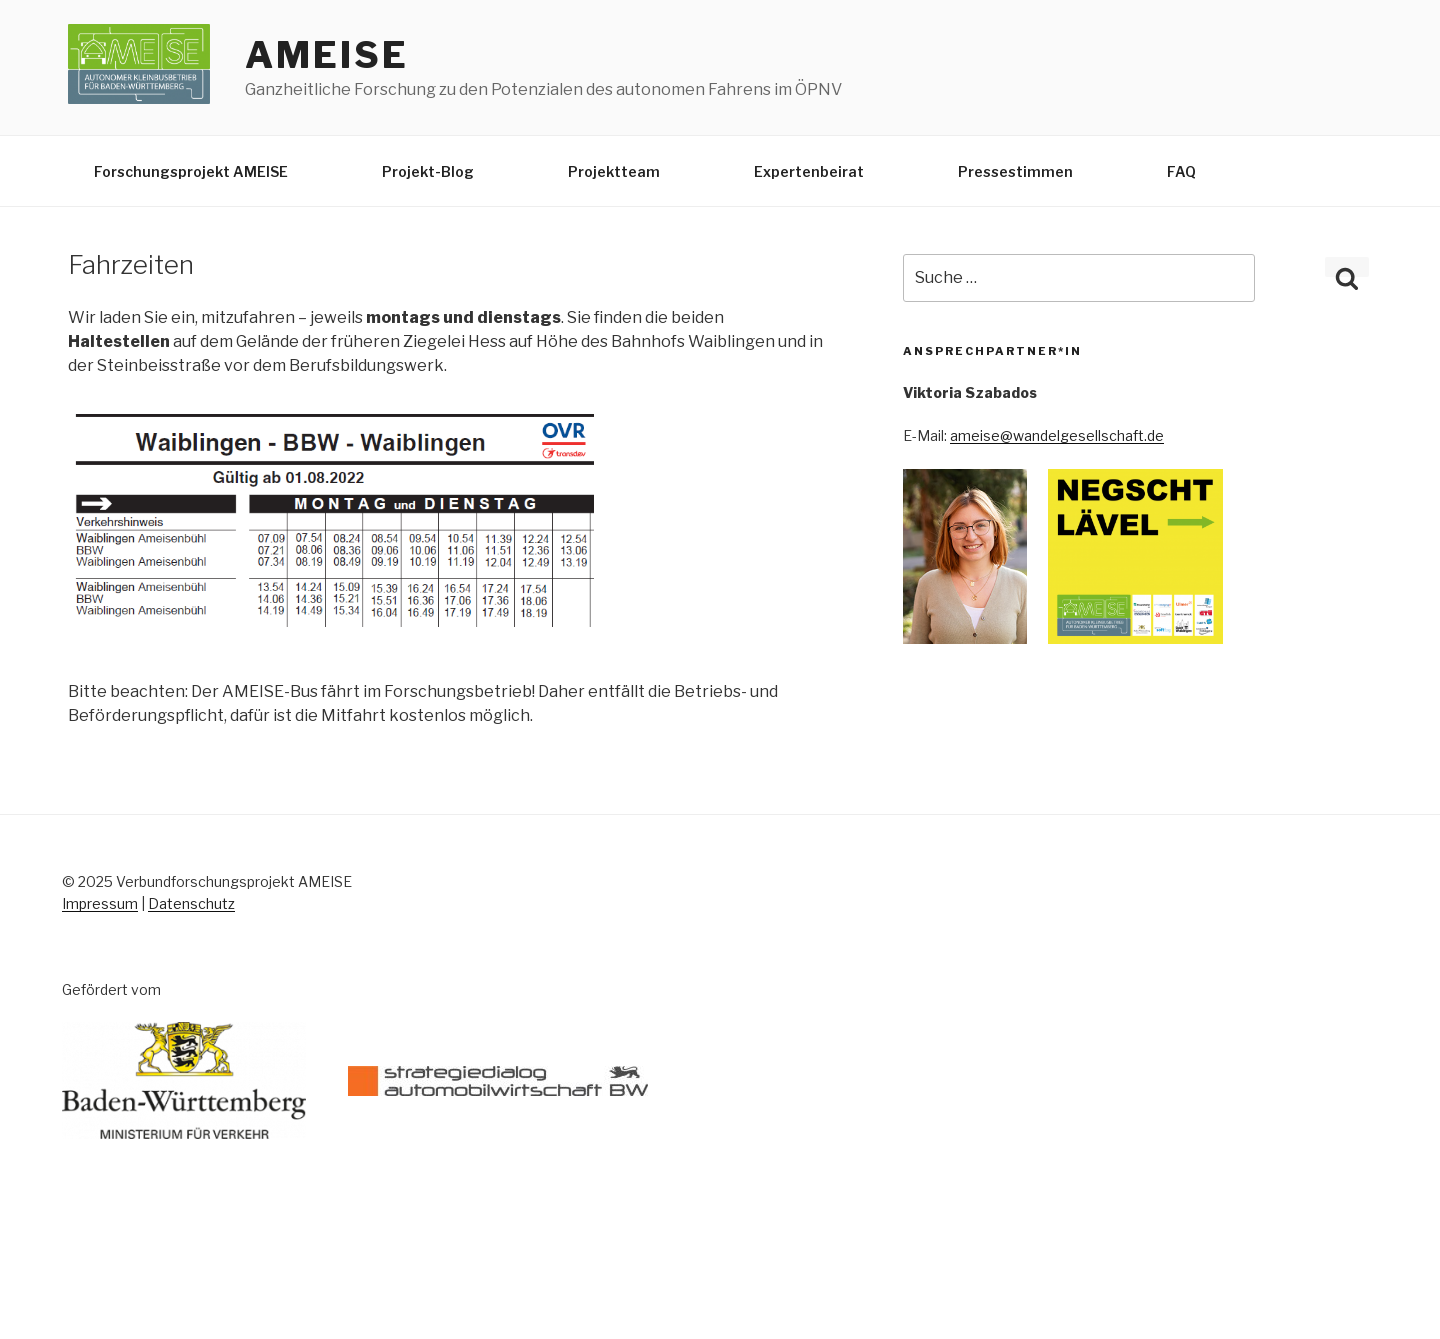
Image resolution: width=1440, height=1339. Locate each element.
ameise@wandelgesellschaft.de (1057, 435)
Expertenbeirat (809, 171)
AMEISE (326, 55)
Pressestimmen (1015, 171)
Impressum (100, 903)
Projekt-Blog (428, 171)
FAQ (1181, 171)
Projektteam (614, 171)
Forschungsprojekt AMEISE (191, 171)
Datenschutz (191, 903)
